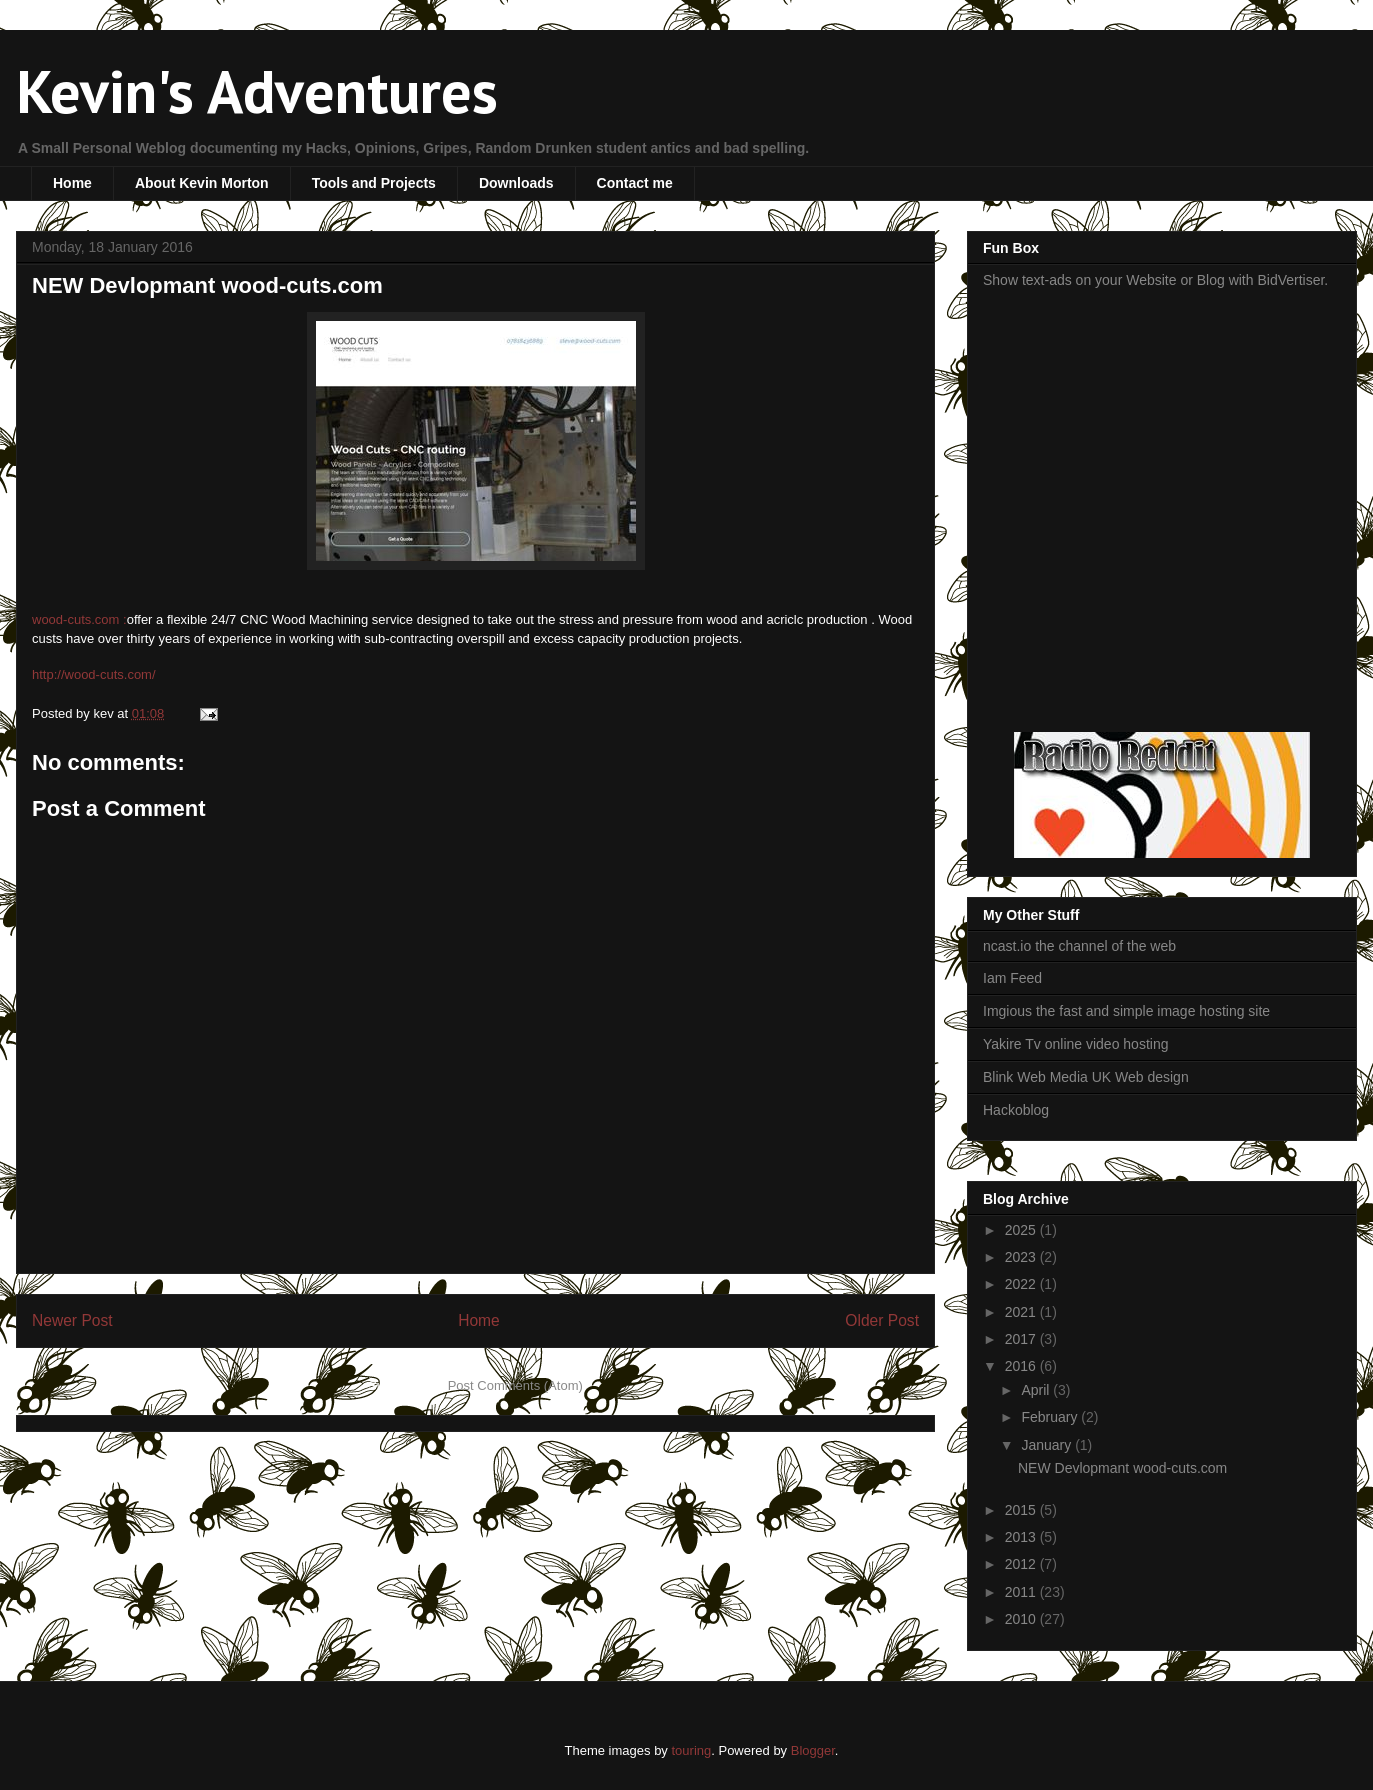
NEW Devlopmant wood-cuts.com (207, 285)
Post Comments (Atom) (515, 1385)
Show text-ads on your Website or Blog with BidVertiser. (1155, 280)
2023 (1022, 1257)
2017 (1022, 1339)
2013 (1022, 1537)
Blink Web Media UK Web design (1086, 1077)
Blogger (813, 1750)
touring (691, 1750)
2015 (1022, 1510)
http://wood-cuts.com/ (94, 674)
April (1037, 1390)
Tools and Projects (374, 183)
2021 (1022, 1312)
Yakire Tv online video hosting (1075, 1044)
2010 (1022, 1619)
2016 (1022, 1366)
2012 (1022, 1564)
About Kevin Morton (202, 183)
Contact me (635, 183)
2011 (1022, 1592)
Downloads (516, 183)
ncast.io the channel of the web (1079, 946)
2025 (1022, 1230)
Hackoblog (1016, 1110)
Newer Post (72, 1320)
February (1051, 1417)
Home (72, 183)
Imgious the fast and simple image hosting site (1126, 1011)
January (1048, 1445)
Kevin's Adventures (257, 91)
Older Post (882, 1320)
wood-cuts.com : (79, 619)
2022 (1022, 1284)
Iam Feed (1012, 978)
